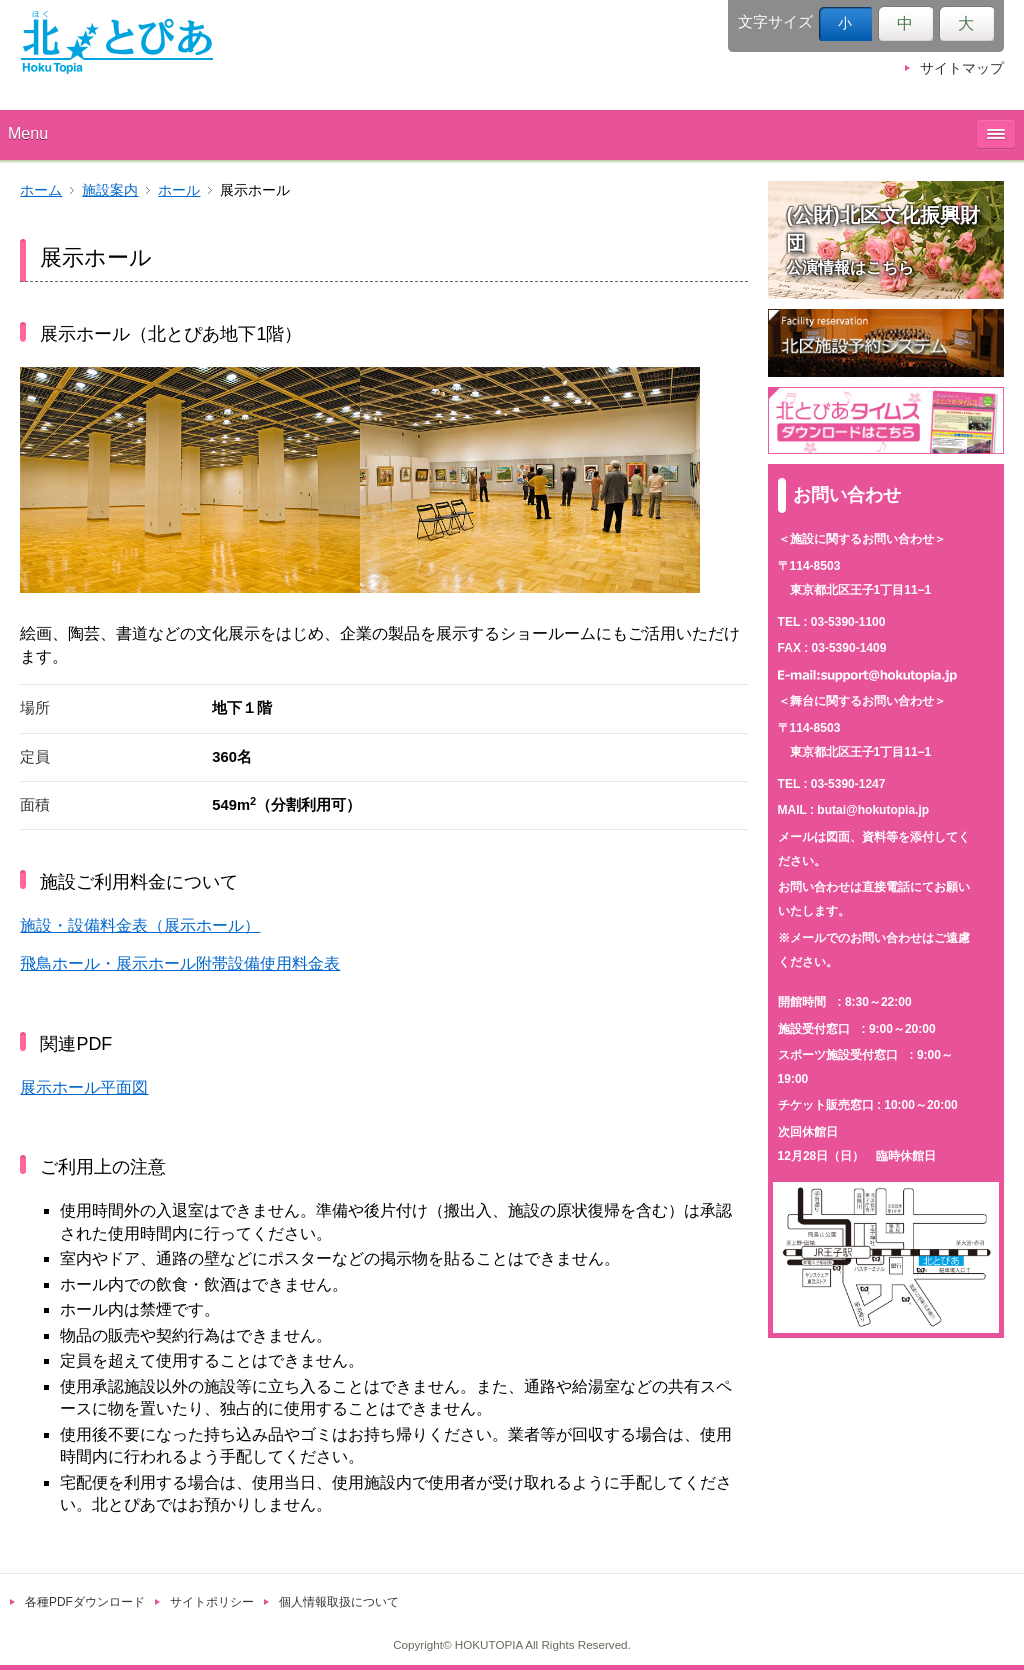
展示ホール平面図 (84, 1087)
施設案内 (110, 190)
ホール (179, 190)
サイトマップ (962, 68)
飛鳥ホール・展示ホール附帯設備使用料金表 (180, 963)
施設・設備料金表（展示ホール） (140, 925)
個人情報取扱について (339, 1602)
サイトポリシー (212, 1602)
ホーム (41, 190)
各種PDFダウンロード (85, 1602)
